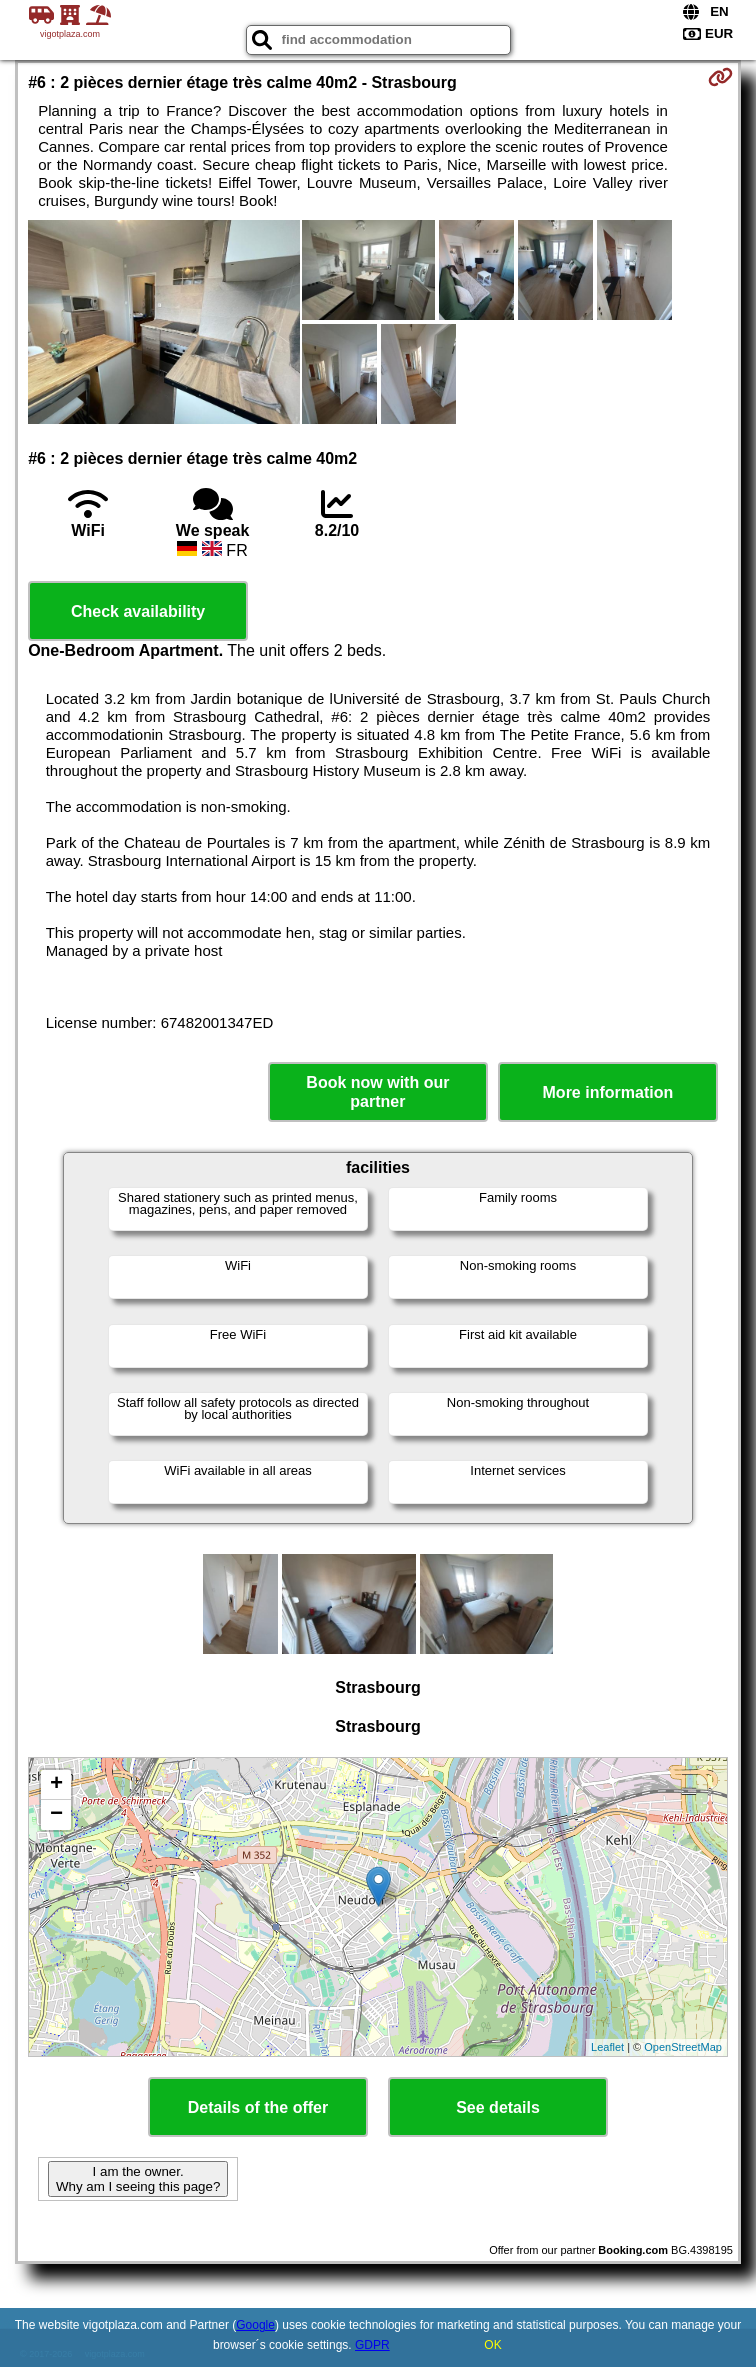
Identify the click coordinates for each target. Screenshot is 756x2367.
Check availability (138, 611)
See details (498, 2107)
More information (608, 1092)
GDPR (372, 2345)
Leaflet (607, 2047)
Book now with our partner (377, 1092)
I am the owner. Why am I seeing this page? (138, 2179)
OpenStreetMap (683, 2047)
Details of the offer (258, 2107)
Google (255, 2325)
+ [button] (56, 1785)
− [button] (56, 1815)
